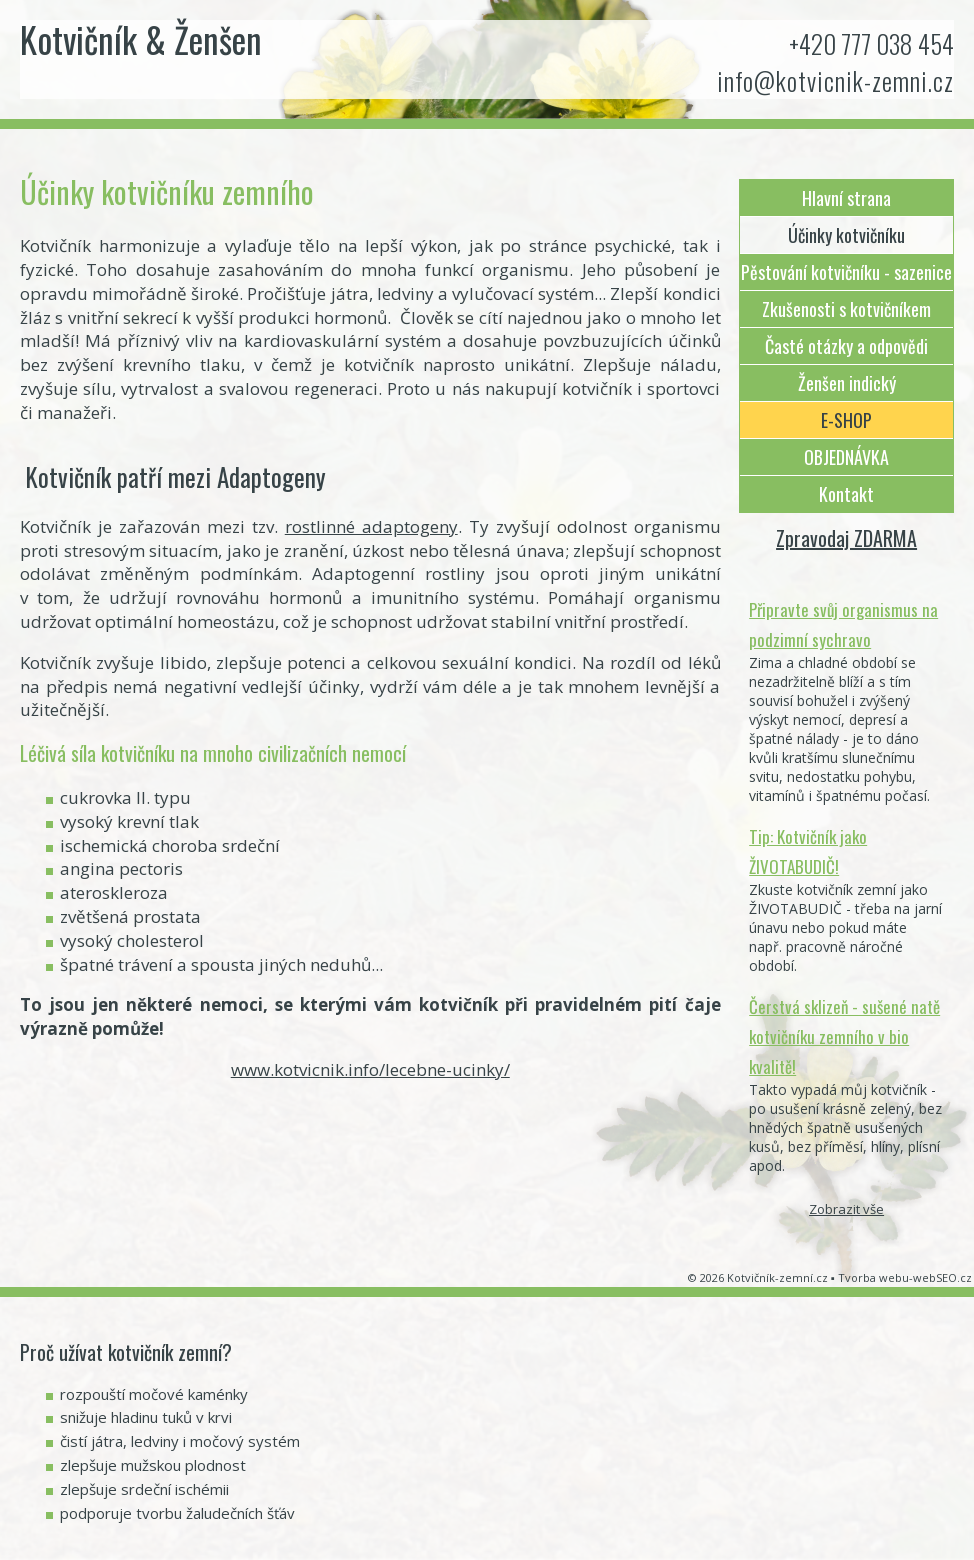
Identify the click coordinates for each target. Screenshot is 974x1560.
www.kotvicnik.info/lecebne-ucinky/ (370, 1069)
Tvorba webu (873, 1277)
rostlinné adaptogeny (371, 526)
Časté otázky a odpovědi (846, 346)
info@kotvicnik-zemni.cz (835, 80)
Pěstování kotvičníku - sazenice (846, 272)
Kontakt (846, 494)
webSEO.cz (942, 1277)
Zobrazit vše (846, 1209)
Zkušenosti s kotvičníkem (846, 309)
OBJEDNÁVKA (846, 457)
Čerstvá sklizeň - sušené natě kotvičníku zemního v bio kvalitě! (844, 1036)
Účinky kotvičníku (846, 235)
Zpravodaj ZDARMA (846, 538)
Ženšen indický (847, 383)
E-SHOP (846, 420)
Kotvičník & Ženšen (141, 39)
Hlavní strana (846, 198)
